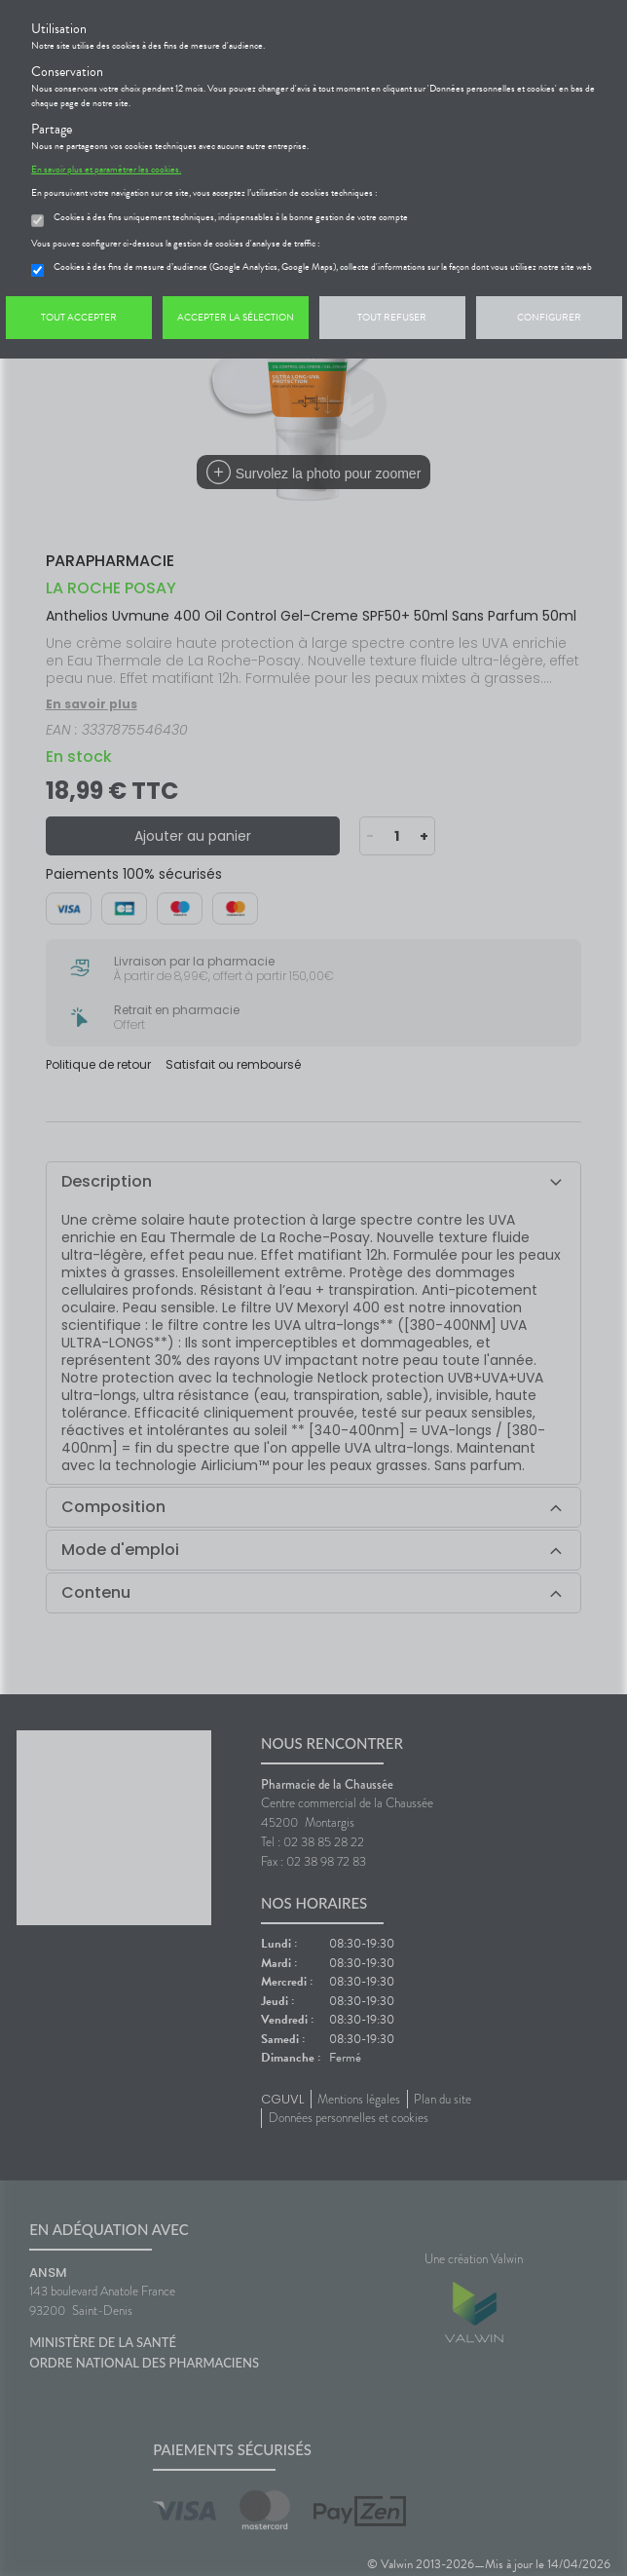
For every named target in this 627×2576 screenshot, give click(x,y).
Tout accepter (79, 317)
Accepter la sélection (235, 317)
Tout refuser (391, 317)
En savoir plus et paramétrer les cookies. (106, 169)
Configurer (549, 317)
